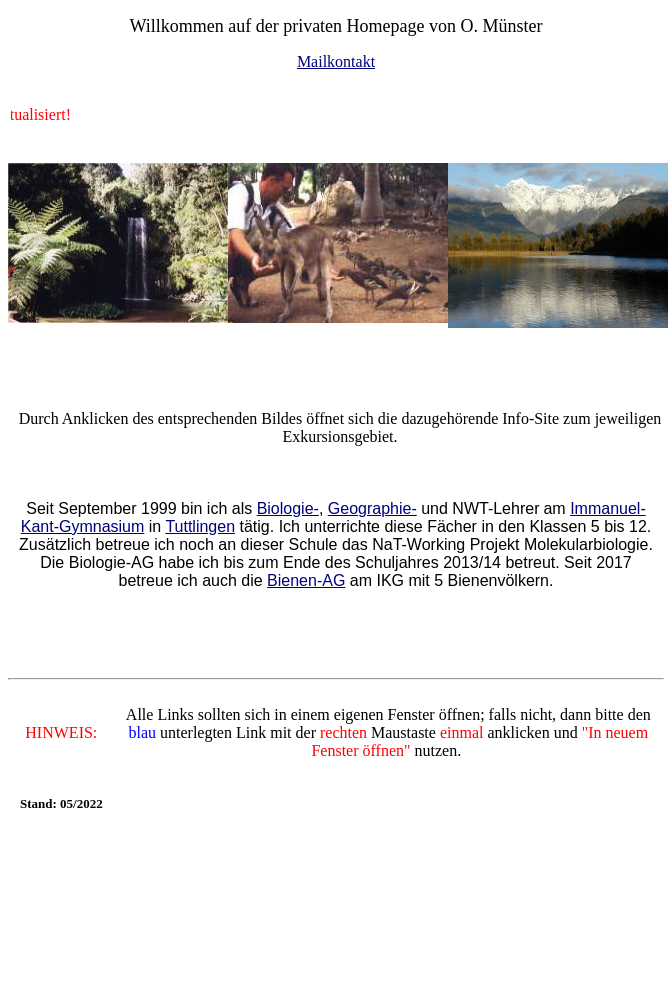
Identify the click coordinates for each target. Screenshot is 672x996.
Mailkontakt (336, 61)
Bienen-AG (306, 580)
